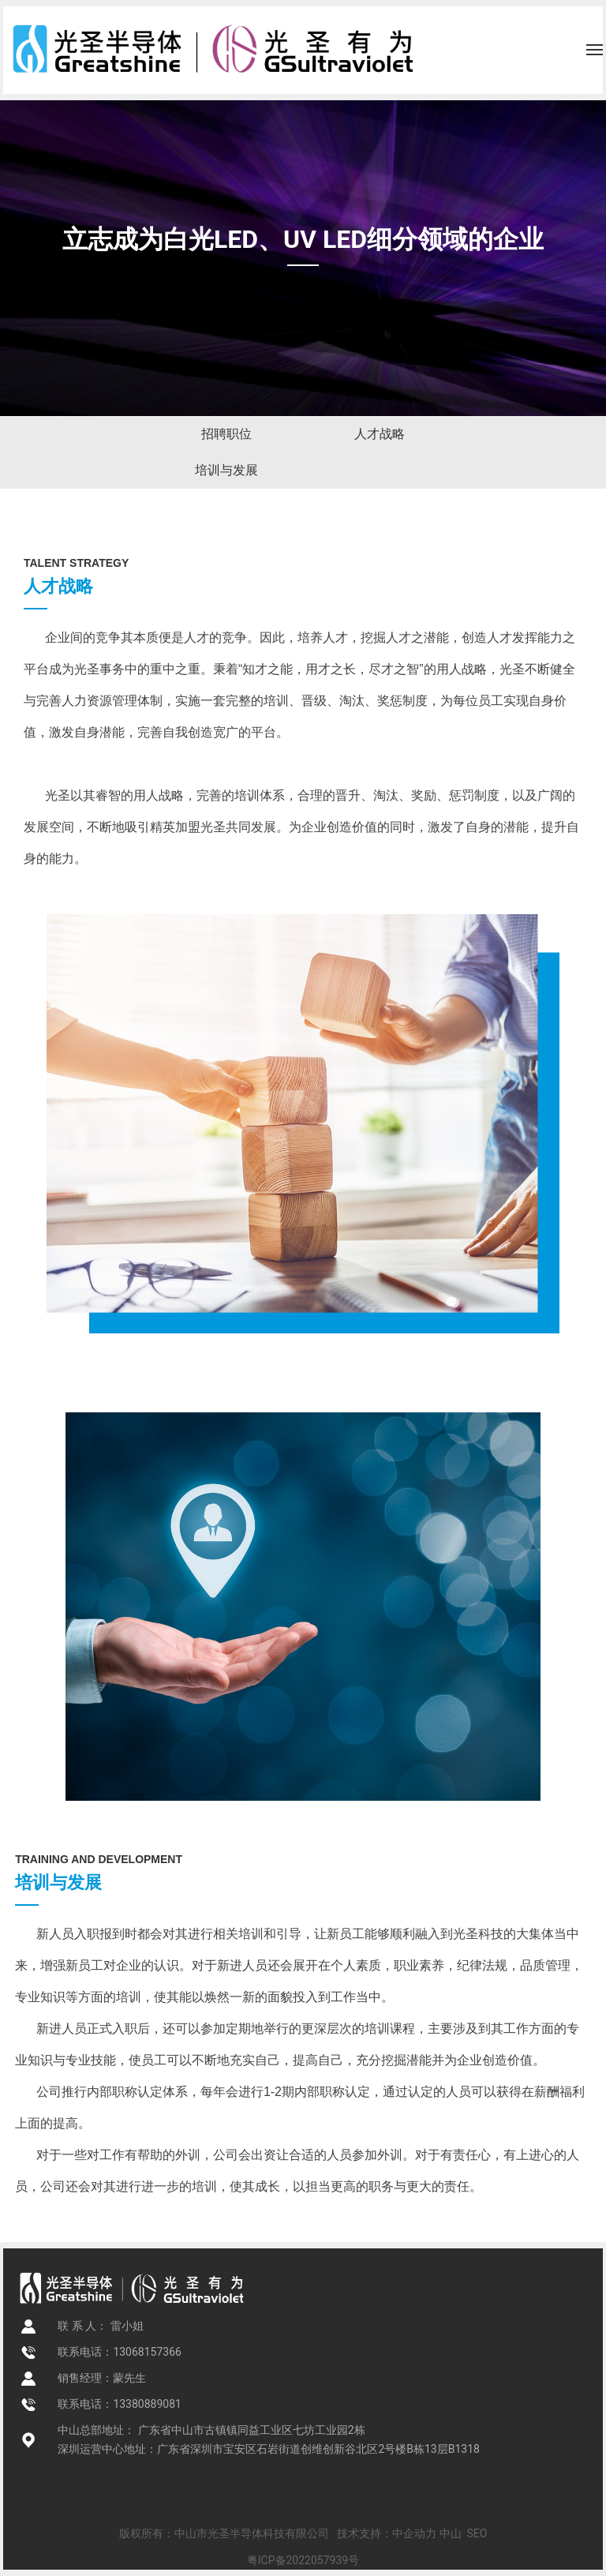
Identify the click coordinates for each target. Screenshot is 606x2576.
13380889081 (147, 2404)
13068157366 (147, 2351)
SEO (476, 2533)
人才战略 (379, 433)
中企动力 (414, 2533)
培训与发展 (226, 470)
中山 (451, 2533)
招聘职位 (226, 433)
